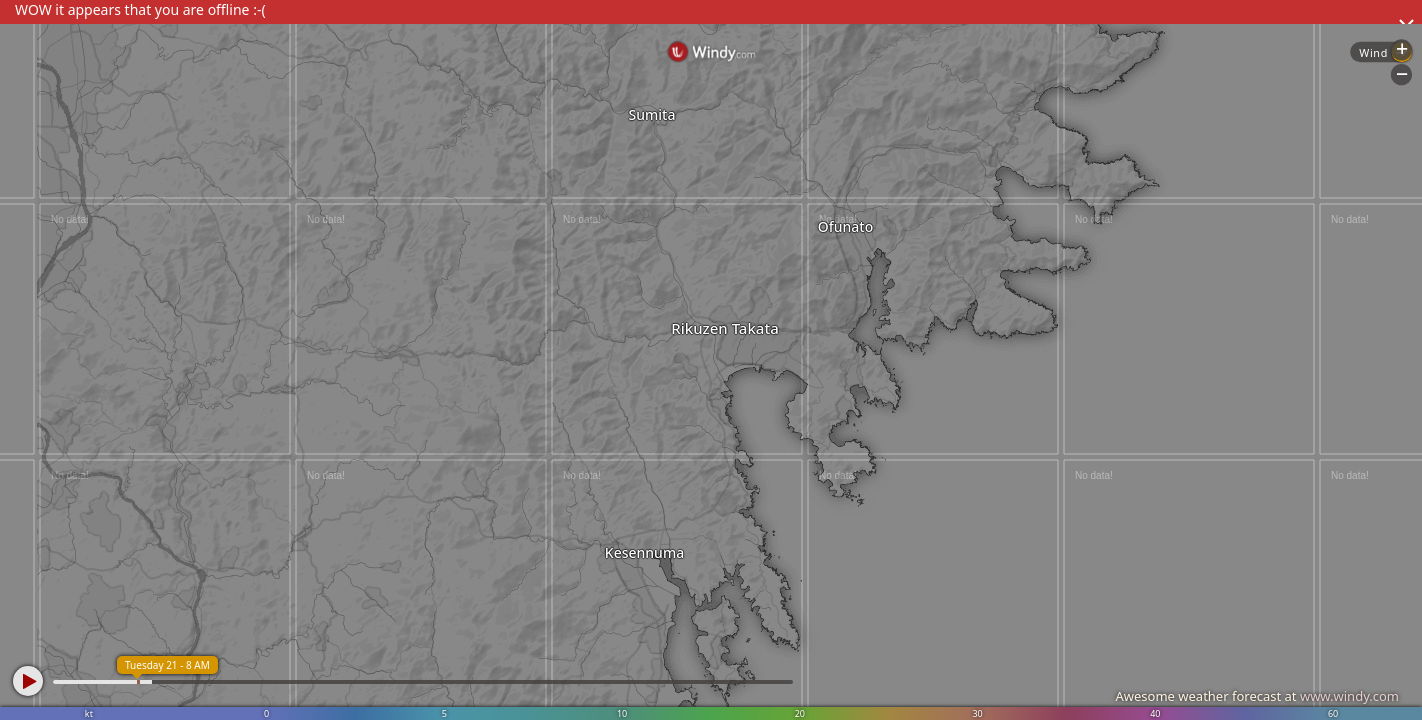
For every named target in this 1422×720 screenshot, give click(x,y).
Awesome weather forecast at (1257, 696)
